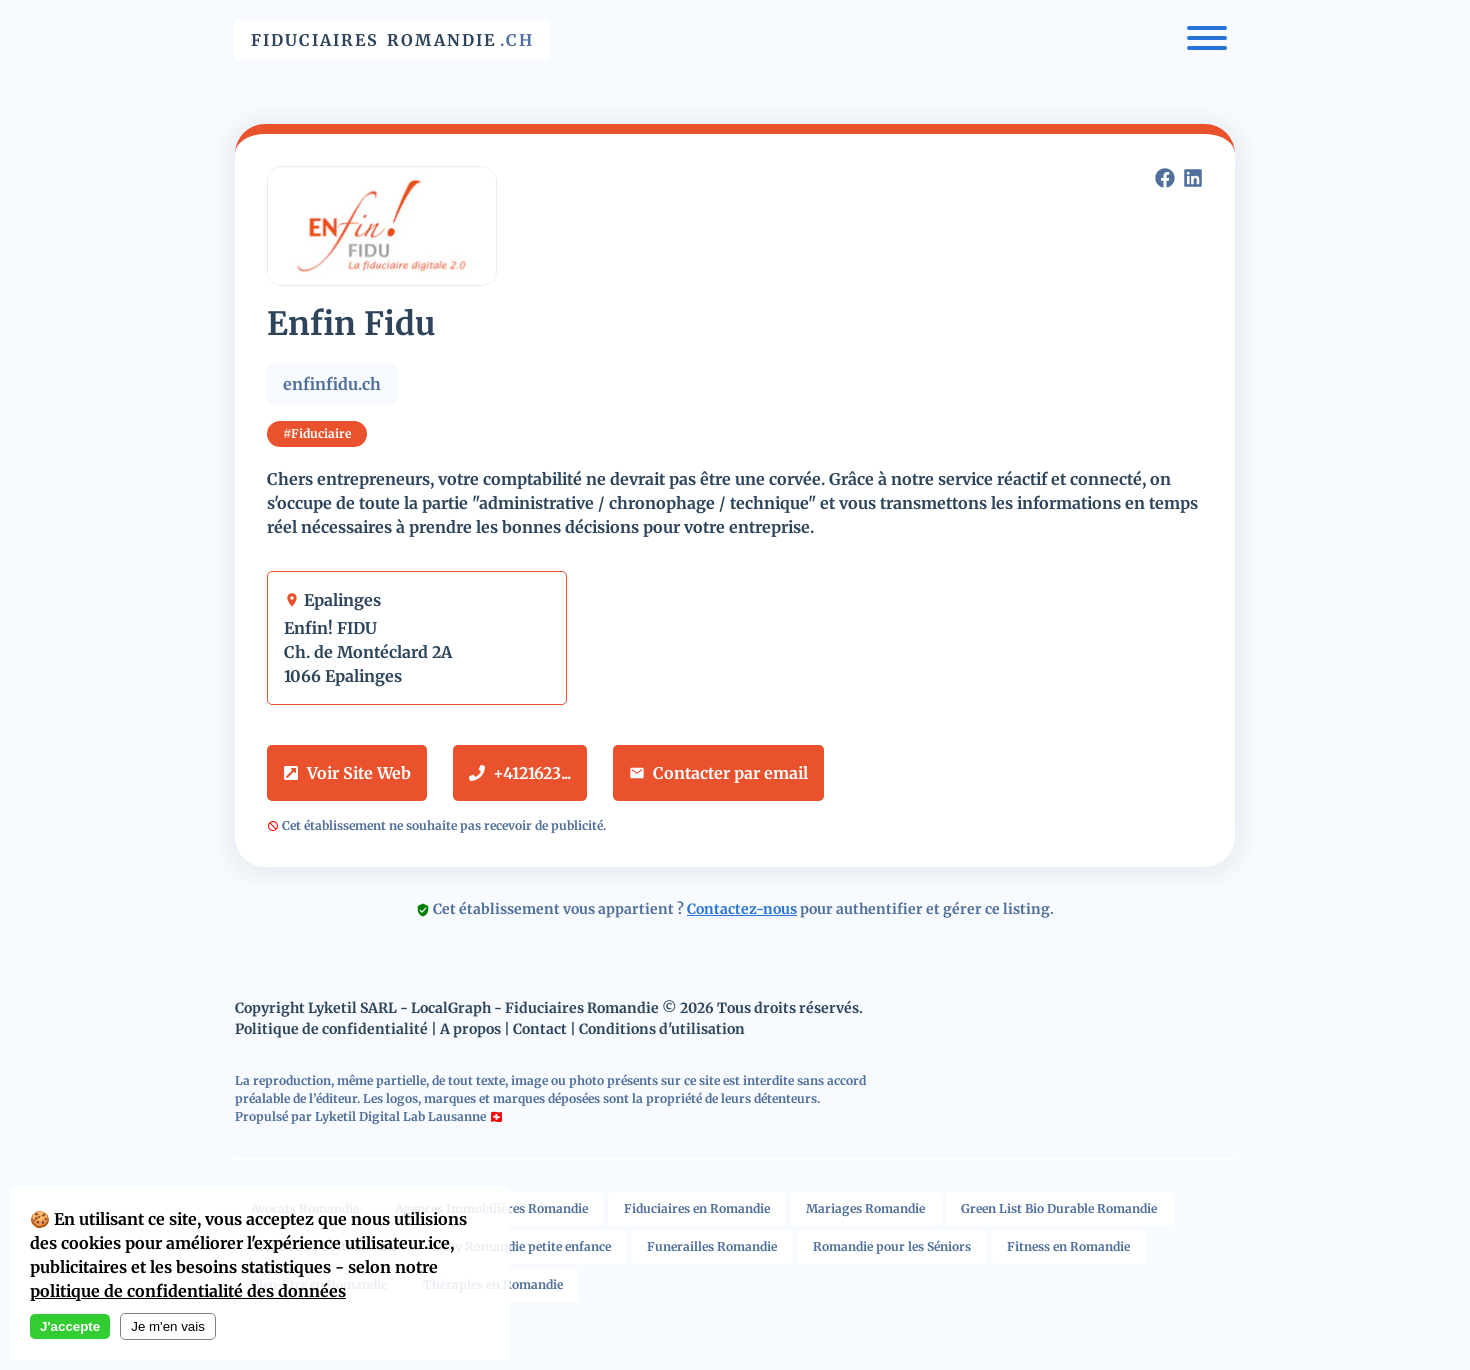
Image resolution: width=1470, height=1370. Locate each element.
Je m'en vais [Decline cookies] (168, 1326)
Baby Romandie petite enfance (522, 1246)
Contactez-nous (742, 909)
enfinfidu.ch (332, 384)
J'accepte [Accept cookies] (70, 1326)
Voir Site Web (347, 773)
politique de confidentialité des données (188, 1291)
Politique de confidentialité (331, 1029)
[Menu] (1207, 40)
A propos (470, 1029)
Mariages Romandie (865, 1208)
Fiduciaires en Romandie (697, 1208)
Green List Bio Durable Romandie (1059, 1208)
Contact (540, 1029)
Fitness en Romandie (1068, 1246)
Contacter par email (718, 773)
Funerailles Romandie (712, 1246)
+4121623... (520, 773)
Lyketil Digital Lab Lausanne (400, 1116)
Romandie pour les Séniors (892, 1246)
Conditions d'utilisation (662, 1029)
